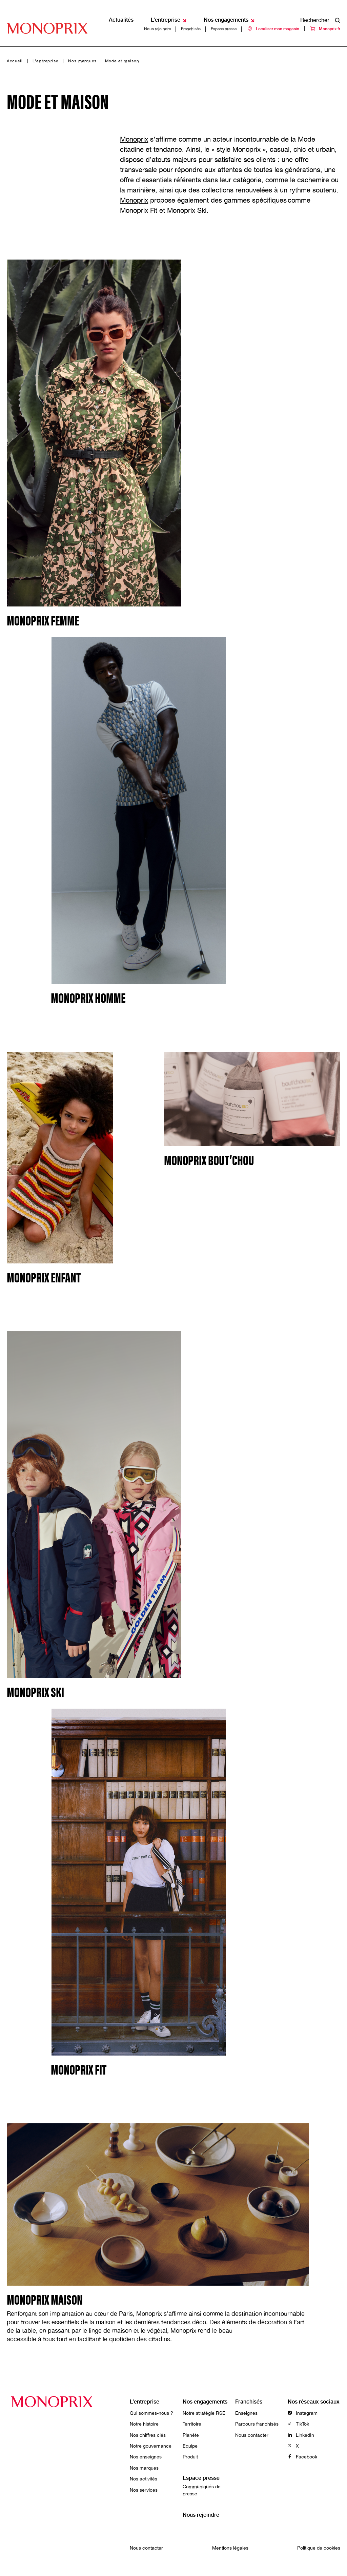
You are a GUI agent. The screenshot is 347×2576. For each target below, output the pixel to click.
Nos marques (82, 61)
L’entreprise (45, 61)
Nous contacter (251, 2435)
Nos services (144, 2490)
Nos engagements (205, 2401)
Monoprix (134, 139)
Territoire (192, 2424)
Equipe (190, 2446)
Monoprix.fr (325, 13)
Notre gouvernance (150, 2446)
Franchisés (191, 13)
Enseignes (246, 2413)
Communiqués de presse (202, 2490)
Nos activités (143, 2478)
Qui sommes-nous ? (151, 2413)
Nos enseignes (146, 2456)
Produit (190, 2456)
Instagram (303, 2413)
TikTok (298, 2424)
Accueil (15, 61)
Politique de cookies (318, 2548)
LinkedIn (301, 2435)
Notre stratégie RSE (204, 2413)
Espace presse (224, 13)
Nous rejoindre (157, 13)
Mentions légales (230, 2548)
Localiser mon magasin (273, 13)
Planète (191, 2435)
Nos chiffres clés (148, 2435)
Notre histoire (144, 2424)
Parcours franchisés (257, 2424)
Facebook (302, 2456)
